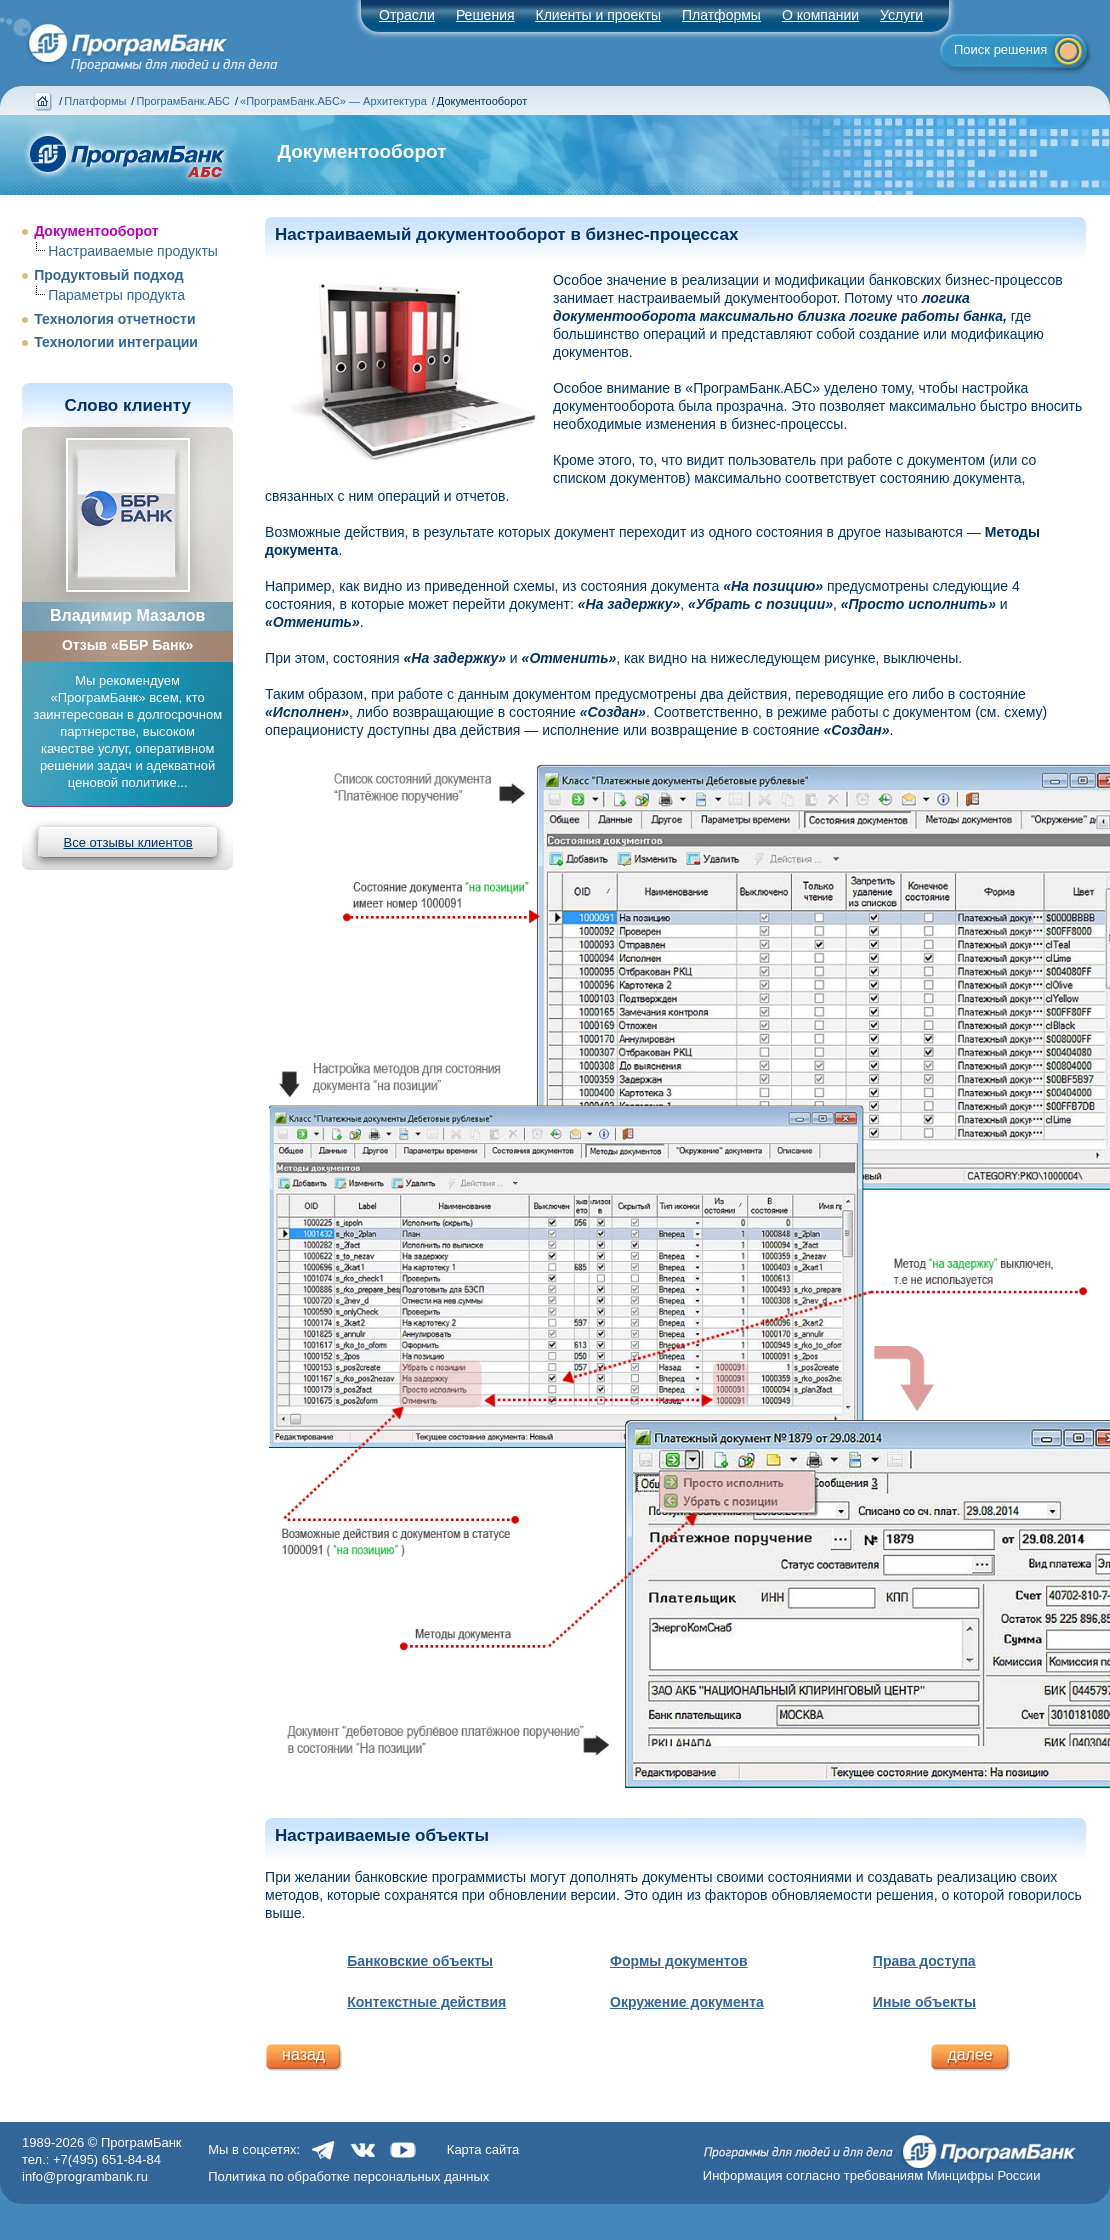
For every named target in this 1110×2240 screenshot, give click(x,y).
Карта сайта (483, 2149)
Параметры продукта (116, 295)
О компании (820, 15)
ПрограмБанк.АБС (183, 101)
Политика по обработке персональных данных (348, 2176)
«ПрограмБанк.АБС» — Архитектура (333, 101)
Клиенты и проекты (598, 15)
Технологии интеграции (116, 342)
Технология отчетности (114, 319)
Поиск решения (1000, 49)
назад (303, 2054)
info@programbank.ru (85, 2176)
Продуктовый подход (109, 275)
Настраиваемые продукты (133, 251)
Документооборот (96, 231)
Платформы (721, 15)
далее (969, 2054)
